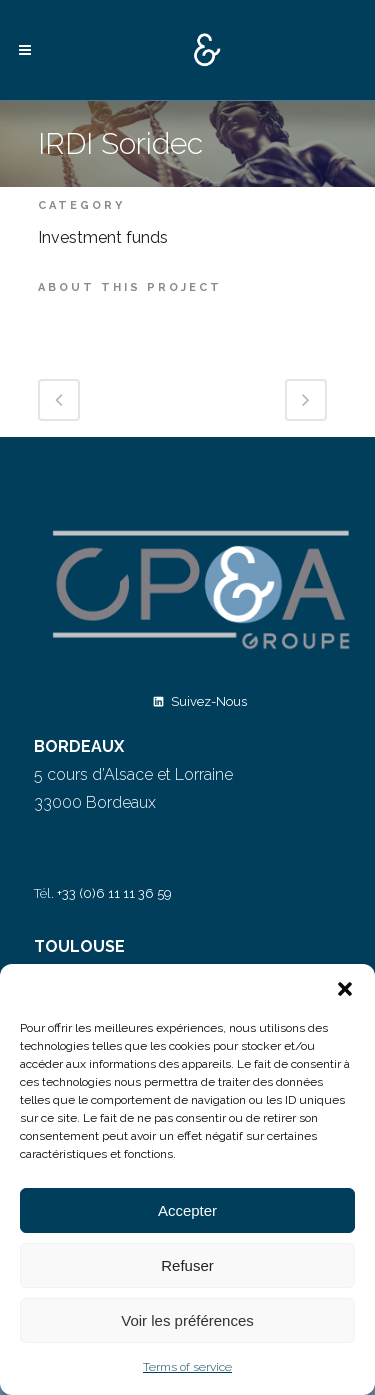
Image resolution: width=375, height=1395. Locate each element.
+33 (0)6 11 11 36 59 (114, 893)
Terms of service (187, 1367)
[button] (345, 989)
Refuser (187, 1265)
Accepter (187, 1210)
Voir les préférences (187, 1320)
